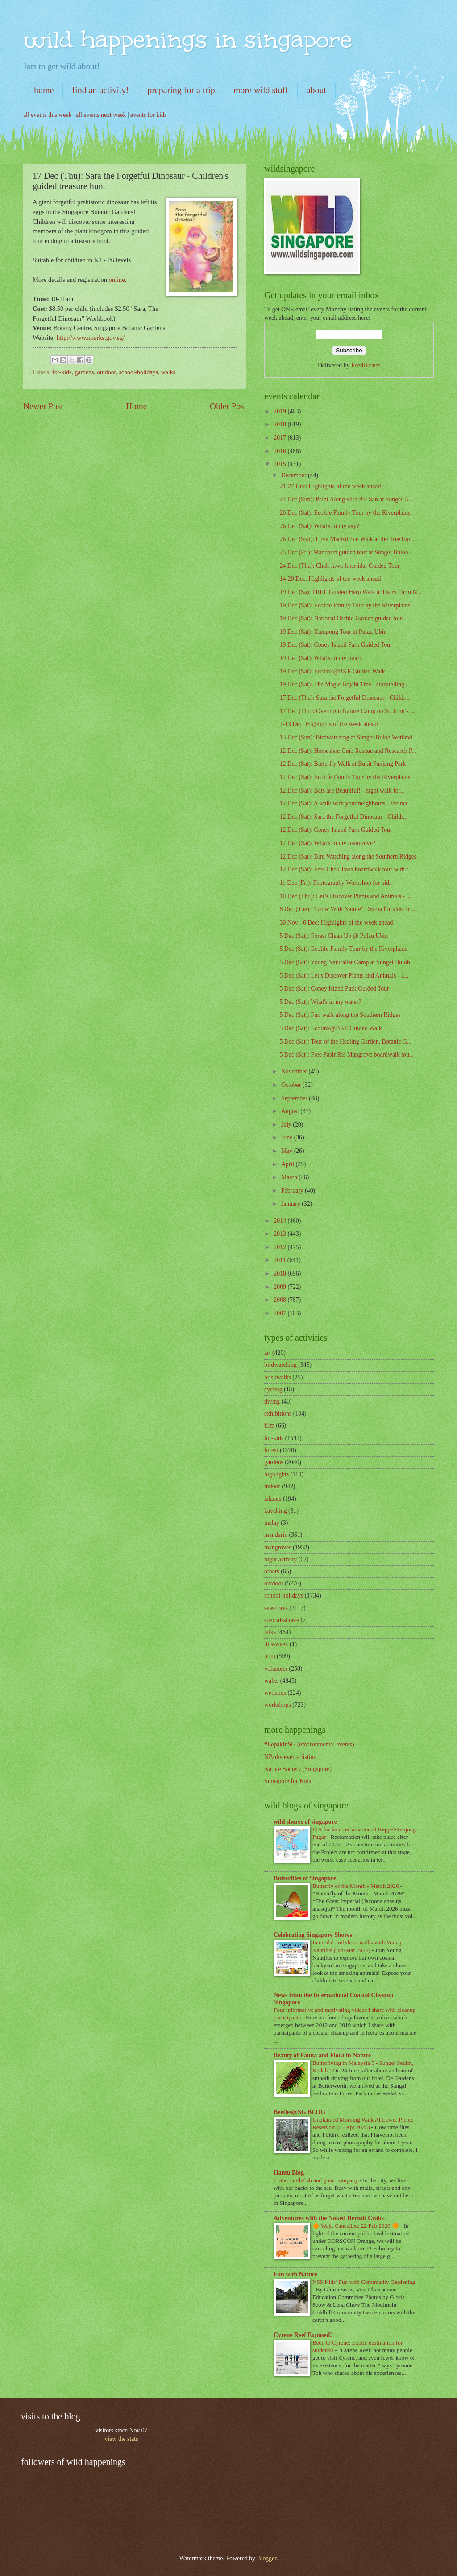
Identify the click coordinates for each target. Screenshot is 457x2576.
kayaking (275, 1510)
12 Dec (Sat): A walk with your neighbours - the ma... (345, 803)
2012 (280, 1247)
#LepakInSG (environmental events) (309, 1744)
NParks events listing (290, 1757)
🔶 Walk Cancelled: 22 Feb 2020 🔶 (356, 2225)
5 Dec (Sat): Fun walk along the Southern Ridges (339, 1014)
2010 (280, 1273)
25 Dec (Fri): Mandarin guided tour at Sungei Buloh (343, 552)
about (316, 90)
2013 (280, 1233)
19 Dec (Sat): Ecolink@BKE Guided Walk (332, 671)
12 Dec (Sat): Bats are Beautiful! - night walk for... (341, 790)
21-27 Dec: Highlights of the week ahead (330, 486)
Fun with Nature (295, 2274)
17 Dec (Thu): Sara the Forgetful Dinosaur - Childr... (344, 697)
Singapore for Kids (287, 1781)
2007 (280, 1313)
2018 (280, 424)
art (267, 1353)
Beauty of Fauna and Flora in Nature (322, 2055)
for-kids (61, 372)
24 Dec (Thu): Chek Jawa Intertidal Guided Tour (339, 565)
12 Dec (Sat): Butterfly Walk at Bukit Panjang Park (342, 763)
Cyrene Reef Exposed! (303, 2335)
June (287, 1137)
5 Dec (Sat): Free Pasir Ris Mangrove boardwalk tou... (346, 1054)
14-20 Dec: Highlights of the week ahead (330, 578)
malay (271, 1522)
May (287, 1151)
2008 (280, 1299)
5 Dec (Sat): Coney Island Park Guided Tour (334, 988)
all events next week (101, 114)
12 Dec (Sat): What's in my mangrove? (327, 843)
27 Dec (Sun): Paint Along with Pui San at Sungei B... (346, 499)
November (295, 1071)
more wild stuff (260, 90)
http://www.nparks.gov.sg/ (91, 337)
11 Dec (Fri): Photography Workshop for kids (335, 882)
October (292, 1085)
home (44, 90)
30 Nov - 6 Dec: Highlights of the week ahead (336, 922)
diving (272, 1401)
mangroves (277, 1547)
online (117, 279)
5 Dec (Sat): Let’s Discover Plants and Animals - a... (343, 975)
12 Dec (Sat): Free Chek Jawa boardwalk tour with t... (345, 869)
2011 (280, 1260)
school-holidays (138, 372)
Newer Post (43, 406)
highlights (276, 1474)
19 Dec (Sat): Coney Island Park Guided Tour (335, 644)
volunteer (275, 1668)
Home (136, 406)
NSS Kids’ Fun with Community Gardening (363, 2282)
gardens (84, 372)
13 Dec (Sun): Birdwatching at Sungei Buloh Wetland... (348, 737)
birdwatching (280, 1365)
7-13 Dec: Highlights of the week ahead (328, 724)
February (293, 1190)
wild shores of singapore (305, 1821)
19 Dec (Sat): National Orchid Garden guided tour (341, 618)
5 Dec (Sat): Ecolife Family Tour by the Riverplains (343, 948)
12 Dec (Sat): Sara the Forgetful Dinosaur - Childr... (343, 816)
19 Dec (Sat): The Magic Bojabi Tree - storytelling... (344, 684)
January (291, 1204)
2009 (280, 1287)
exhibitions (277, 1413)
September (295, 1098)
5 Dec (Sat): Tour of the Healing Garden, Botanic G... (345, 1041)
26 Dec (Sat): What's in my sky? (319, 526)
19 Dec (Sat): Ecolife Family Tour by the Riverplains (344, 605)
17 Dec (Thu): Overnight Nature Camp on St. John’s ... (347, 711)
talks (270, 1632)
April (288, 1164)
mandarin (275, 1535)
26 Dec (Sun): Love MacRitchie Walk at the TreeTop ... (347, 539)
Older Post (228, 406)
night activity (280, 1559)
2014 (280, 1221)
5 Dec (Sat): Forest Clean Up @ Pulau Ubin (333, 936)
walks (168, 372)
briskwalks (277, 1377)
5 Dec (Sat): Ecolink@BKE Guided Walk (330, 1028)
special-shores (281, 1620)
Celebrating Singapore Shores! (314, 1935)
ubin (269, 1656)
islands (272, 1498)
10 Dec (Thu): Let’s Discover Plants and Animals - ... (345, 896)
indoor (272, 1486)
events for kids (148, 114)
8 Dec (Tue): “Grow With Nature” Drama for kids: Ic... (347, 909)
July (287, 1124)
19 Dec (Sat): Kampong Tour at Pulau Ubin (332, 631)
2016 (280, 451)
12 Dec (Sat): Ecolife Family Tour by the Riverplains (344, 777)
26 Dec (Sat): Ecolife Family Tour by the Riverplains (344, 512)
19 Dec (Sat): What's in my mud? (320, 658)
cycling (273, 1389)
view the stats (121, 2439)
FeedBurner (365, 365)
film (269, 1425)
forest (271, 1450)
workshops (277, 1704)
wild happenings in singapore (187, 39)
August (290, 1111)
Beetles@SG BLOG (299, 2112)
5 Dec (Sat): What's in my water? (320, 1002)
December (294, 475)
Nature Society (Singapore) (298, 1769)
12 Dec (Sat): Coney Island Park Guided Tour (335, 829)
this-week (276, 1644)
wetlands (275, 1692)
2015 (280, 464)
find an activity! (100, 90)
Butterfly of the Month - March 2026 (356, 1885)
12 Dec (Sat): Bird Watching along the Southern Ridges (347, 856)
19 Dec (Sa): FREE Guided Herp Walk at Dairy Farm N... (350, 592)
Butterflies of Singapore (305, 1878)
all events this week (47, 114)
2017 (280, 437)
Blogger (266, 2558)
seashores (276, 1608)
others (271, 1571)
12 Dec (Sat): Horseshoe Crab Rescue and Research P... (347, 750)
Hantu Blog (289, 2172)
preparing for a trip (181, 90)
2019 (280, 411)
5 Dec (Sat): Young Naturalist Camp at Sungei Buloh (344, 962)
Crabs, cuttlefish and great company (316, 2180)
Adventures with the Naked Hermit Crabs (329, 2218)
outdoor (106, 372)
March (290, 1177)
